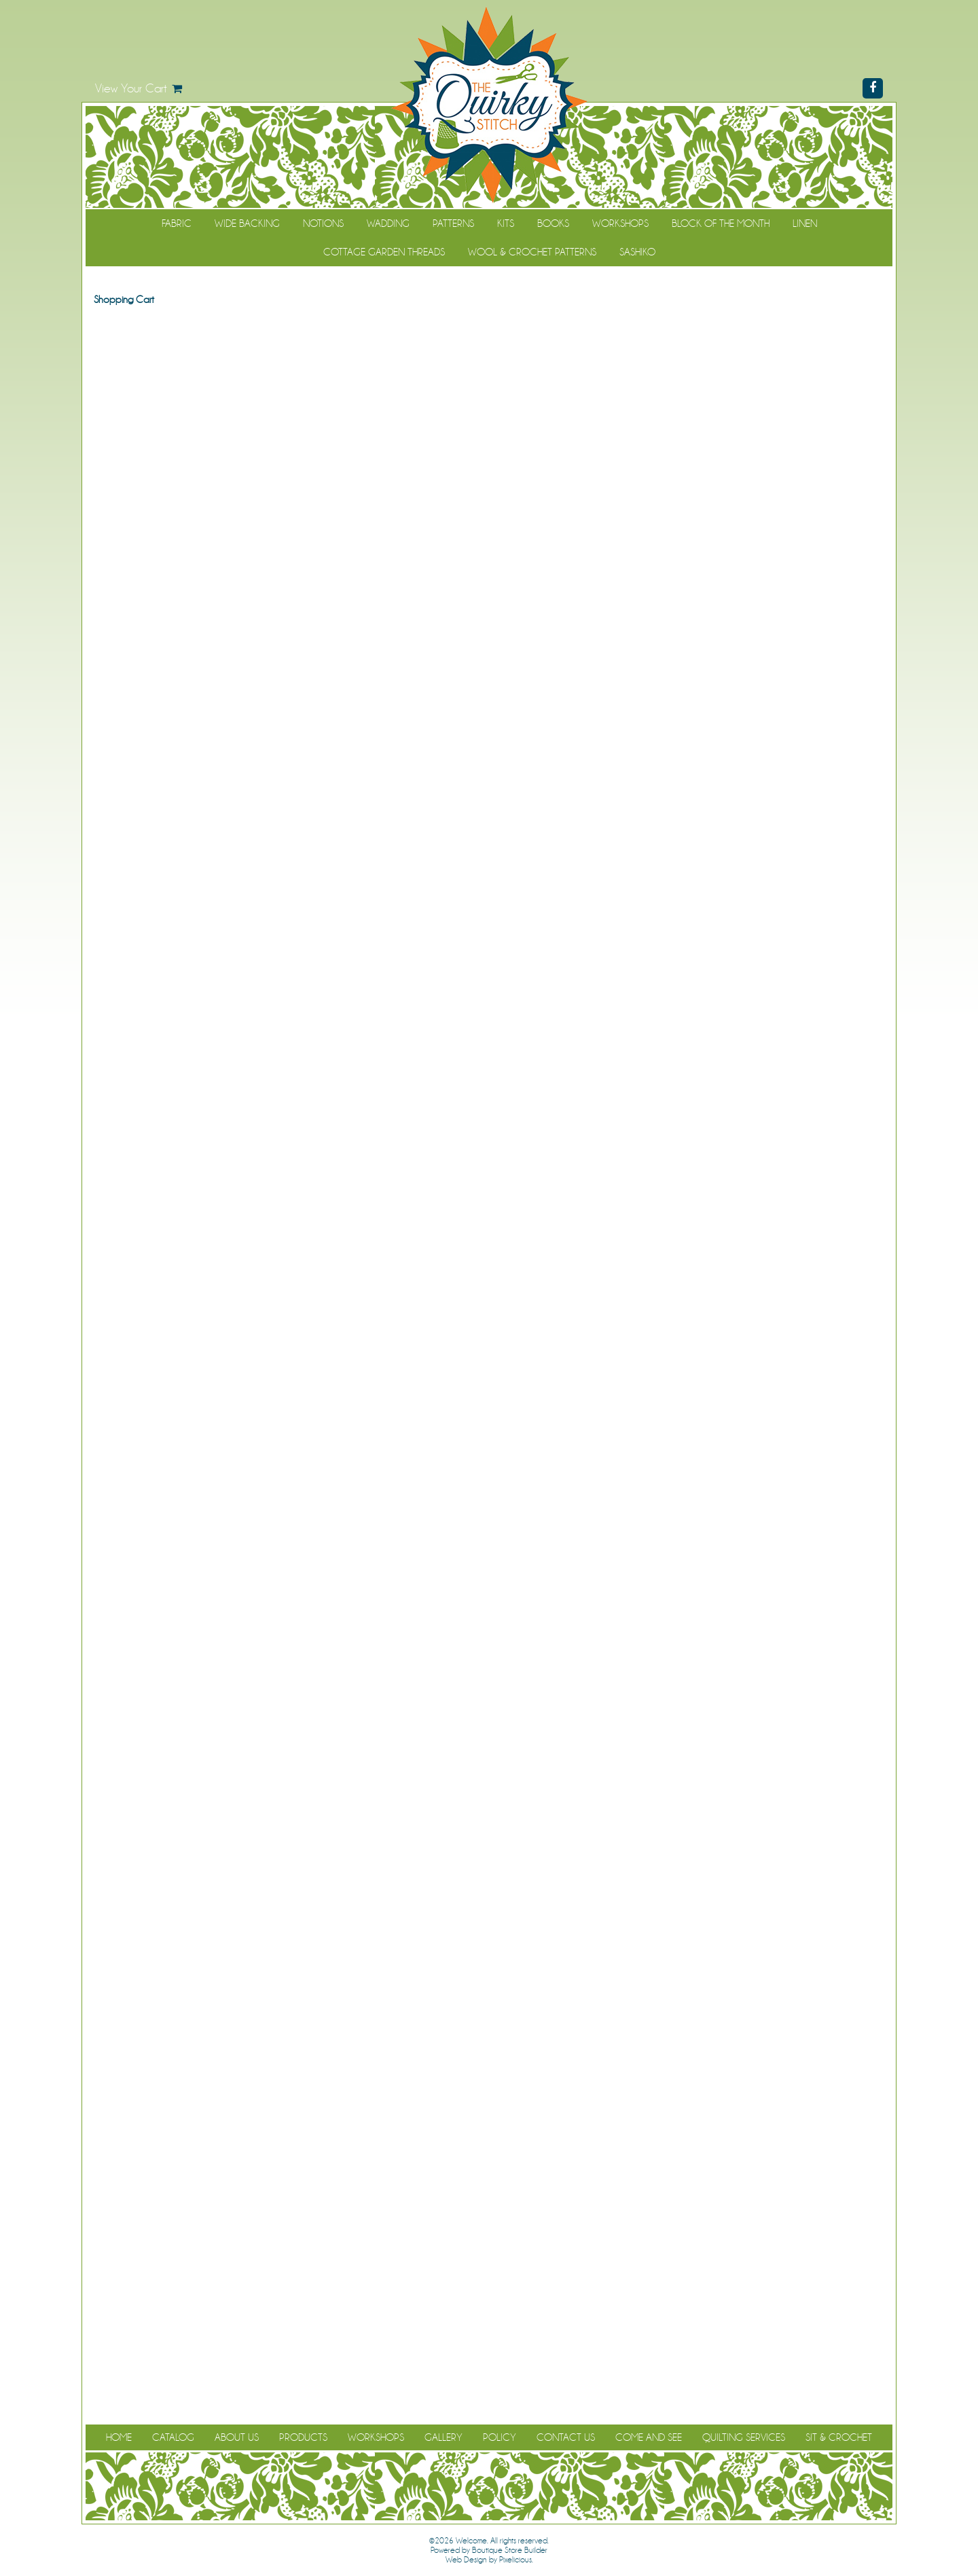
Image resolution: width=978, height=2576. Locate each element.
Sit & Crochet (838, 2437)
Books (553, 223)
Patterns (453, 223)
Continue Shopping (489, 325)
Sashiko (637, 252)
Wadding (388, 223)
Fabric (177, 223)
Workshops (620, 223)
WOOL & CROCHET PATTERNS (532, 252)
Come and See (648, 2437)
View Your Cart (131, 88)
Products (303, 2437)
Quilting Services (743, 2437)
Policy (499, 2437)
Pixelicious (515, 2559)
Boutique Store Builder (509, 2550)
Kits (505, 223)
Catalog (173, 2437)
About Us (237, 2437)
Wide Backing (247, 223)
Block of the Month (720, 223)
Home (119, 2437)
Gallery (443, 2437)
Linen (805, 223)
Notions (323, 223)
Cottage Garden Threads (384, 252)
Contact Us (566, 2437)
